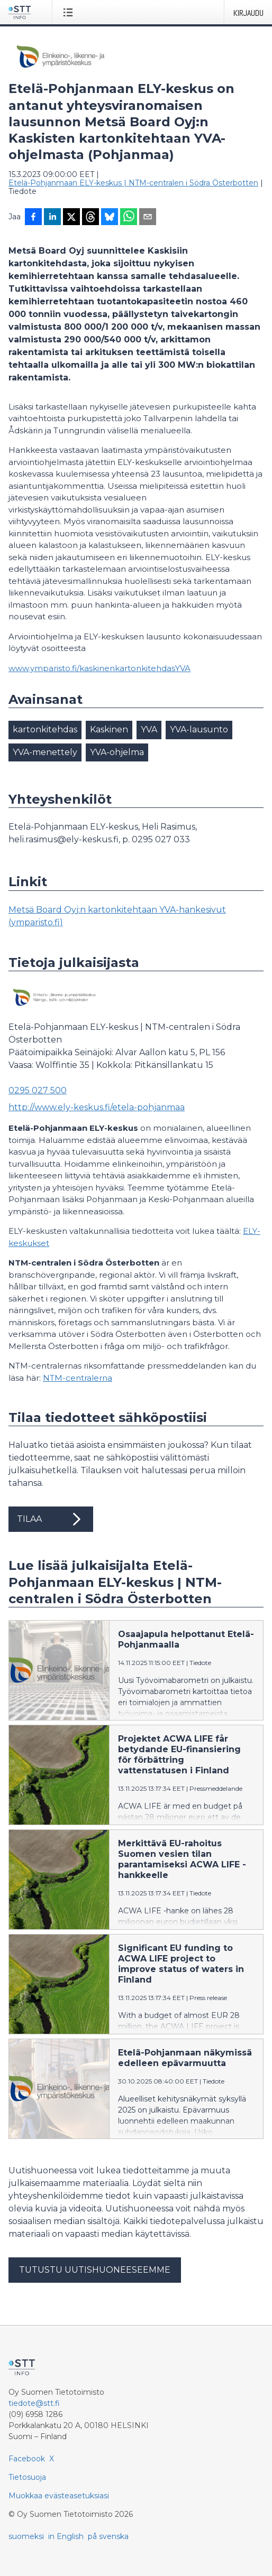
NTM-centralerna (77, 1378)
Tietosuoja (27, 2477)
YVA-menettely (45, 752)
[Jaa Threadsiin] (90, 217)
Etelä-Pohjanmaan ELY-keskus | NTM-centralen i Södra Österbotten (133, 183)
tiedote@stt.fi (34, 2403)
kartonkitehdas (45, 729)
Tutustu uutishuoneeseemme (94, 2270)
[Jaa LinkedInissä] (52, 217)
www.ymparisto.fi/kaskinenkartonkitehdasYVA (99, 668)
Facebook (26, 2458)
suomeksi (26, 2536)
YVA (149, 729)
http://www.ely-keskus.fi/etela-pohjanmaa (96, 1107)
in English (66, 2536)
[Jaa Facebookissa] (33, 217)
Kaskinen (109, 729)
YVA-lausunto (199, 729)
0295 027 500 (37, 1090)
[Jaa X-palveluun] (71, 217)
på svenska (108, 2536)
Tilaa (51, 1519)
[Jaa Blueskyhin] (109, 217)
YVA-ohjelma (117, 752)
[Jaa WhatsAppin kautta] (128, 217)
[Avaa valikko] (70, 12)
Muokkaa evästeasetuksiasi (58, 2495)
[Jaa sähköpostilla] (147, 217)
